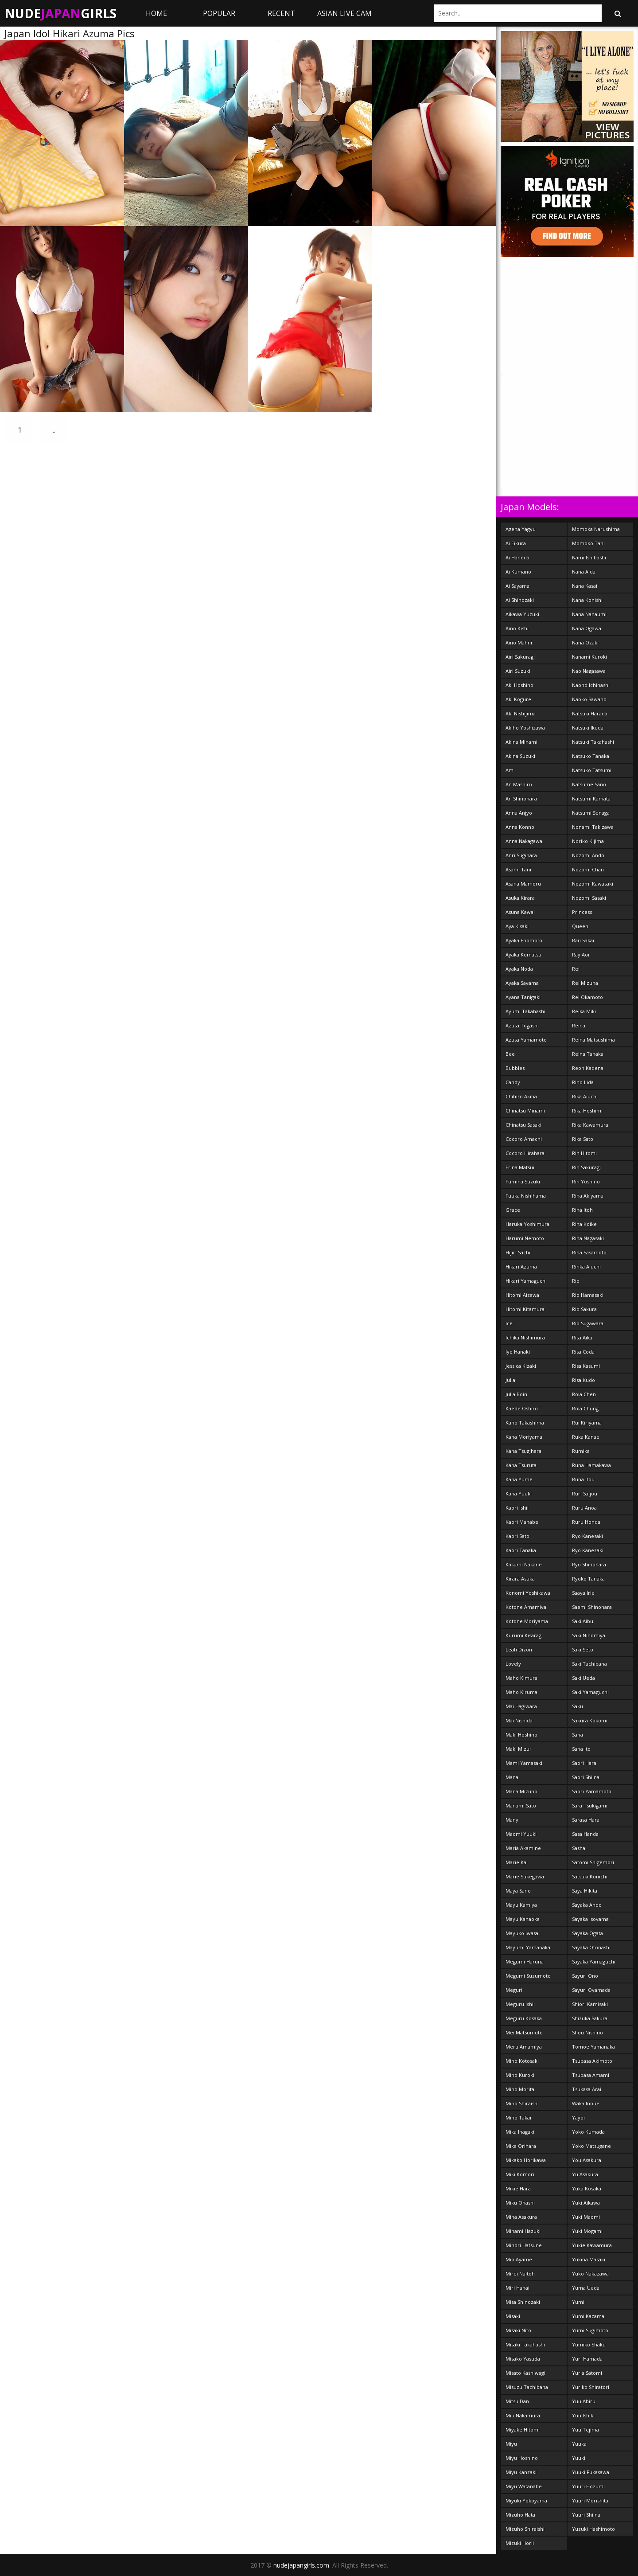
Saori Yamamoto (591, 1791)
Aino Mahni (519, 642)
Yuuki (578, 2458)
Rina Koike (584, 1224)
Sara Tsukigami (589, 1805)
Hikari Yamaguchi (526, 1280)
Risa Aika (582, 1337)
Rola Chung (585, 1408)
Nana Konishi (587, 600)
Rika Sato (582, 1139)
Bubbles (515, 1068)
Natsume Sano (589, 784)
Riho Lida (583, 1082)
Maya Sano (518, 1890)
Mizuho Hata (520, 2514)
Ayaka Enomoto (524, 940)
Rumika (581, 1451)
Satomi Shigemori (593, 1862)
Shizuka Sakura (589, 2018)
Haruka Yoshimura (527, 1224)
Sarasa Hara (585, 1819)
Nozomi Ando (588, 855)
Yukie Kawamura (592, 2245)
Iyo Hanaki (518, 1351)
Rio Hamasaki (587, 1295)
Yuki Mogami (587, 2231)
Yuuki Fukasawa (590, 2472)
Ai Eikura (516, 543)
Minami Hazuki (523, 2231)
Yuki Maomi (586, 2216)
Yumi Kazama (588, 2316)
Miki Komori (520, 2174)
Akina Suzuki (520, 756)
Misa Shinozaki (523, 2302)
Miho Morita (520, 2089)
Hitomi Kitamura (525, 1309)
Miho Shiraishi (522, 2103)
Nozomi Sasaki (589, 897)
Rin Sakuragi (586, 1167)
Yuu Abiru (583, 2401)
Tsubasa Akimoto (592, 2060)
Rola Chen (584, 1394)
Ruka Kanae (585, 1436)
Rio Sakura (584, 1309)
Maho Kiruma (521, 1692)
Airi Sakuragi (520, 656)
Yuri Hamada (587, 2358)
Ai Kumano (518, 571)
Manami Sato (521, 1805)
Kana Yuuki (519, 1493)
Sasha (578, 1848)
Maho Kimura (521, 1677)
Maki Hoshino (521, 1734)
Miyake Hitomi (523, 2429)
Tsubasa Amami (590, 2075)
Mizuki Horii (520, 2543)
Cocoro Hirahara (525, 1153)
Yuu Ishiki (583, 2415)
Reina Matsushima (593, 1039)
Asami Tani (518, 869)
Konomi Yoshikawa (528, 1592)
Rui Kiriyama (587, 1422)
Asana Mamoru (523, 883)
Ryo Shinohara (589, 1564)
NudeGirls (60, 13)
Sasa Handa (585, 1834)
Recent (281, 13)
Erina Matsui (520, 1167)
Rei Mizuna (585, 983)
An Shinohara (521, 798)
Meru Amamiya (524, 2046)
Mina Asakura (521, 2216)
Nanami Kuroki (589, 656)
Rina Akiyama (587, 1195)
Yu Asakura (585, 2174)
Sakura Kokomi (589, 1720)
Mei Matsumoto (524, 2032)
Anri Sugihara (521, 855)
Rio (576, 1280)
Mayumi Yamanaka (528, 1947)
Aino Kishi (517, 628)
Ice (509, 1323)
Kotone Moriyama (527, 1621)
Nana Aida (583, 571)
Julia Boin (516, 1394)
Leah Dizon (519, 1649)
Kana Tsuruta (521, 1465)
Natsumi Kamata (591, 798)
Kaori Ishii (517, 1507)
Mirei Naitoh (520, 2273)
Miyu (511, 2443)
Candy (513, 1082)
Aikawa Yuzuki (522, 614)
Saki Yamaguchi (590, 1692)
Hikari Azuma (521, 1266)
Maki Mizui (518, 1748)
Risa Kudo (583, 1380)
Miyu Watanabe (524, 2486)
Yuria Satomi (587, 2372)
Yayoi (578, 2117)
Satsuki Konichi (589, 1876)
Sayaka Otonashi (591, 1947)
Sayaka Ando (587, 1904)
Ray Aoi (580, 954)
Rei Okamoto (587, 997)
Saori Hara (584, 1763)
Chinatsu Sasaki (523, 1124)
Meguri (514, 1990)
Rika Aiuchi (585, 1096)
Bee (510, 1053)
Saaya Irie (583, 1592)
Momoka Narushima (596, 529)
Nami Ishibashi (589, 557)
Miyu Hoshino (522, 2458)
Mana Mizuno (521, 1791)
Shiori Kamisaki (590, 2004)
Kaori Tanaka (521, 1550)
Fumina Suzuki (523, 1181)
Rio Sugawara (587, 1323)
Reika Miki (584, 1011)
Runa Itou (583, 1479)
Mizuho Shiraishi (525, 2528)
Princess (582, 912)
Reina (578, 1025)
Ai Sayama (517, 585)
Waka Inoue (585, 2103)
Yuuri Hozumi (588, 2486)
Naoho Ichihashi (591, 685)
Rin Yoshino (586, 1181)
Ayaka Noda (519, 968)
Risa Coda (583, 1351)
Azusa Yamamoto (526, 1039)
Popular (219, 13)
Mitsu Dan (517, 2401)
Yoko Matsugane (591, 2146)
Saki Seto (582, 1649)
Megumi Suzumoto (528, 1975)
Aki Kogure (518, 699)
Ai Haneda (517, 557)
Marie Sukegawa (525, 1876)
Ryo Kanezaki (587, 1550)
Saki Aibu (582, 1621)
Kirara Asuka (520, 1578)
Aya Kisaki (517, 926)
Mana (512, 1777)
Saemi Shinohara (592, 1607)
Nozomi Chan (588, 869)
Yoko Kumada (588, 2131)
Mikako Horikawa (526, 2160)
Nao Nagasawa (589, 670)
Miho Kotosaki (522, 2060)
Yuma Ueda (585, 2287)
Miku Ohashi (520, 2202)
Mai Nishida (519, 1720)
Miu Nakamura (523, 2415)
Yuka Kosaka (586, 2188)
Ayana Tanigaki (523, 997)
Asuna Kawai (520, 912)
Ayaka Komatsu (523, 954)
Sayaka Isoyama (590, 1919)
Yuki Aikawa (586, 2202)
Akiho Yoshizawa (525, 727)
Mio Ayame (519, 2259)
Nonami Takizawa (593, 827)
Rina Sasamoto (589, 1252)
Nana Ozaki (585, 642)
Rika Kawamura (590, 1124)
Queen (580, 926)
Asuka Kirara (520, 897)
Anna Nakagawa (524, 841)
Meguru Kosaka (524, 2018)
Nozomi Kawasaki (592, 883)
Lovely (513, 1663)
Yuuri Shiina (586, 2514)
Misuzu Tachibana (527, 2387)
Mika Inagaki (520, 2131)
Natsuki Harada (589, 713)
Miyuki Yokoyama (526, 2500)
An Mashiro (519, 784)
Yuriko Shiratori (590, 2387)
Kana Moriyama (524, 1436)
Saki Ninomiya (588, 1635)
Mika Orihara (521, 2146)
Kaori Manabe (522, 1521)
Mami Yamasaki (524, 1763)
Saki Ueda (583, 1677)
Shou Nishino (587, 2032)
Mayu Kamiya (521, 1904)
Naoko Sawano (589, 699)
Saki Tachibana (589, 1663)
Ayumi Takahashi (525, 1011)
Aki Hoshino (519, 685)
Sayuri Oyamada (591, 1990)
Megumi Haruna (525, 1961)
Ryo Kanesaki (587, 1536)
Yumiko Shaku (589, 2344)
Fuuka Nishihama (526, 1195)
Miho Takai (518, 2117)
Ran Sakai (583, 940)
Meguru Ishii (520, 2004)
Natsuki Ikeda (587, 727)
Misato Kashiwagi (525, 2372)
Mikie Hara (518, 2188)
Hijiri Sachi (518, 1252)
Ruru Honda (586, 1521)
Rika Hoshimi (587, 1110)
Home (156, 13)
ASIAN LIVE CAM (344, 13)
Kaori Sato (517, 1536)
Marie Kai (517, 1862)
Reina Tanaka (587, 1053)
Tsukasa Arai (586, 2089)
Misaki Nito (518, 2330)
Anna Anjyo (519, 812)
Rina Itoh (582, 1209)
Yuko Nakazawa (590, 2273)
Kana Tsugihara (523, 1451)
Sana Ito (581, 1748)
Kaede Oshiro (522, 1408)
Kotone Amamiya (526, 1607)
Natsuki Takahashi (593, 741)
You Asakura (586, 2160)
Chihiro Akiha (521, 1096)
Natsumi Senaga (591, 812)
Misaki (513, 2316)
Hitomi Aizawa (522, 1295)
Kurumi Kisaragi (524, 1635)
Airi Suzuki (518, 670)
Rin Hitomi (584, 1153)
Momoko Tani (588, 543)
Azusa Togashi (522, 1025)
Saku (577, 1706)
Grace (513, 1209)
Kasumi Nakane (524, 1564)
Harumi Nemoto (525, 1238)
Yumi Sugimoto (590, 2330)
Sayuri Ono (585, 1975)
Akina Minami (521, 741)
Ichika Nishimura (525, 1337)
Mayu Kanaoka (523, 1919)
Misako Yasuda (523, 2358)
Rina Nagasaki (588, 1238)
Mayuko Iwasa (522, 1933)
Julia (510, 1380)
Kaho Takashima (525, 1422)
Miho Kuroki (520, 2075)
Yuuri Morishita (590, 2500)
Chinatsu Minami (525, 1110)
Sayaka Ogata (587, 1933)
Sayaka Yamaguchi (593, 1961)
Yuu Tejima (585, 2429)
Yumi (578, 2302)
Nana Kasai (584, 585)
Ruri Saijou (584, 1493)
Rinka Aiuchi (586, 1266)
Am (510, 770)
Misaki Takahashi (525, 2344)
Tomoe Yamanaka (593, 2046)
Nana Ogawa (586, 628)
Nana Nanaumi (589, 614)
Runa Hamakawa (591, 1465)
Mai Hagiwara (521, 1706)
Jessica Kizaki (521, 1365)
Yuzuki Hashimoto (593, 2528)
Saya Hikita (584, 1890)
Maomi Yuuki (521, 1834)
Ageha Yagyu (521, 529)
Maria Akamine (523, 1848)
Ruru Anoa (584, 1507)
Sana (577, 1734)
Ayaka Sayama (522, 983)
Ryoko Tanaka (588, 1578)
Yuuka (579, 2443)
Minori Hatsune (524, 2245)
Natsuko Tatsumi (591, 770)
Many (512, 1819)
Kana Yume (519, 1479)
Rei (576, 968)
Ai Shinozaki (520, 600)
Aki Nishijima (521, 713)
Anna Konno (520, 827)
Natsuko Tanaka (590, 756)
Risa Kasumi (586, 1365)
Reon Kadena (587, 1068)
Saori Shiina (585, 1777)
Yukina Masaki (588, 2259)
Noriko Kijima (588, 841)
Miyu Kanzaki (521, 2472)
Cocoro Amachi (524, 1139)
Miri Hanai (517, 2287)
